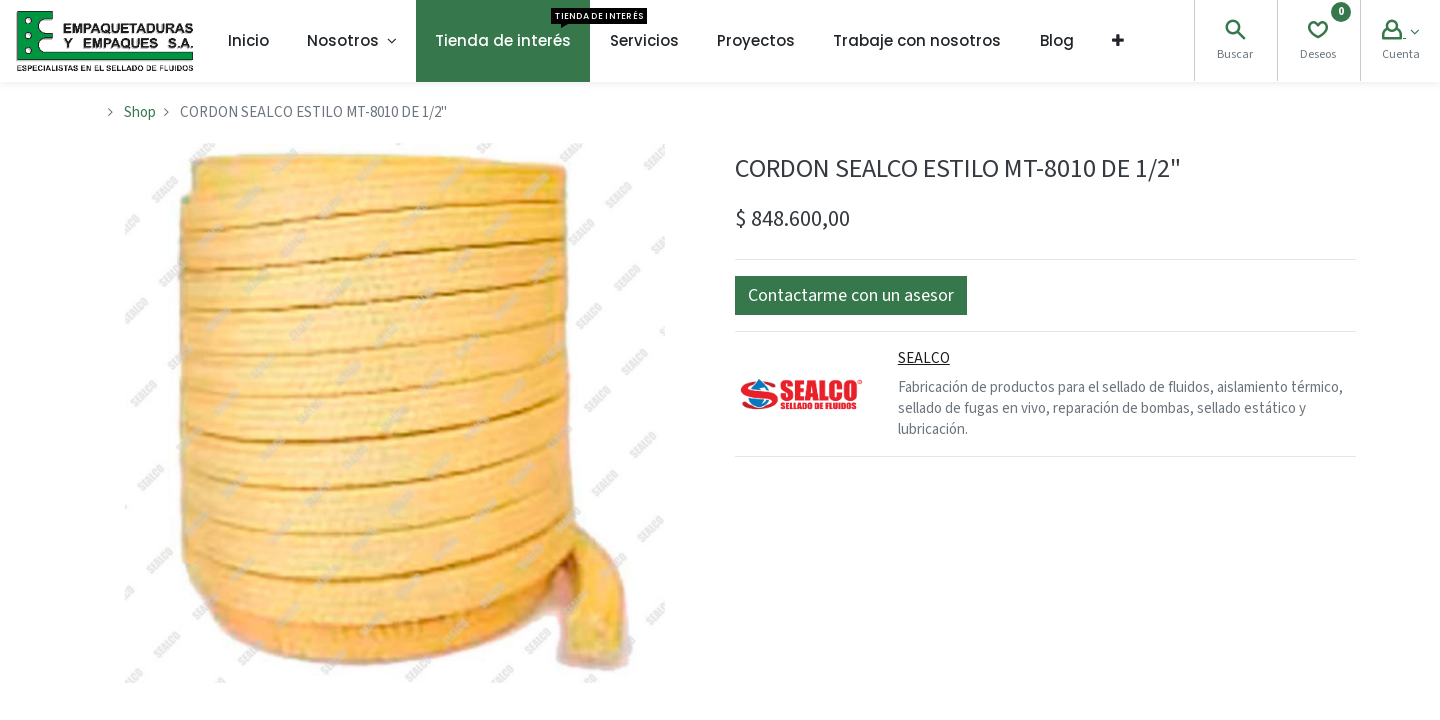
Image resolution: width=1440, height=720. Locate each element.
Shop (140, 112)
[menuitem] (248, 41)
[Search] (1235, 32)
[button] (1118, 41)
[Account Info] (1400, 32)
